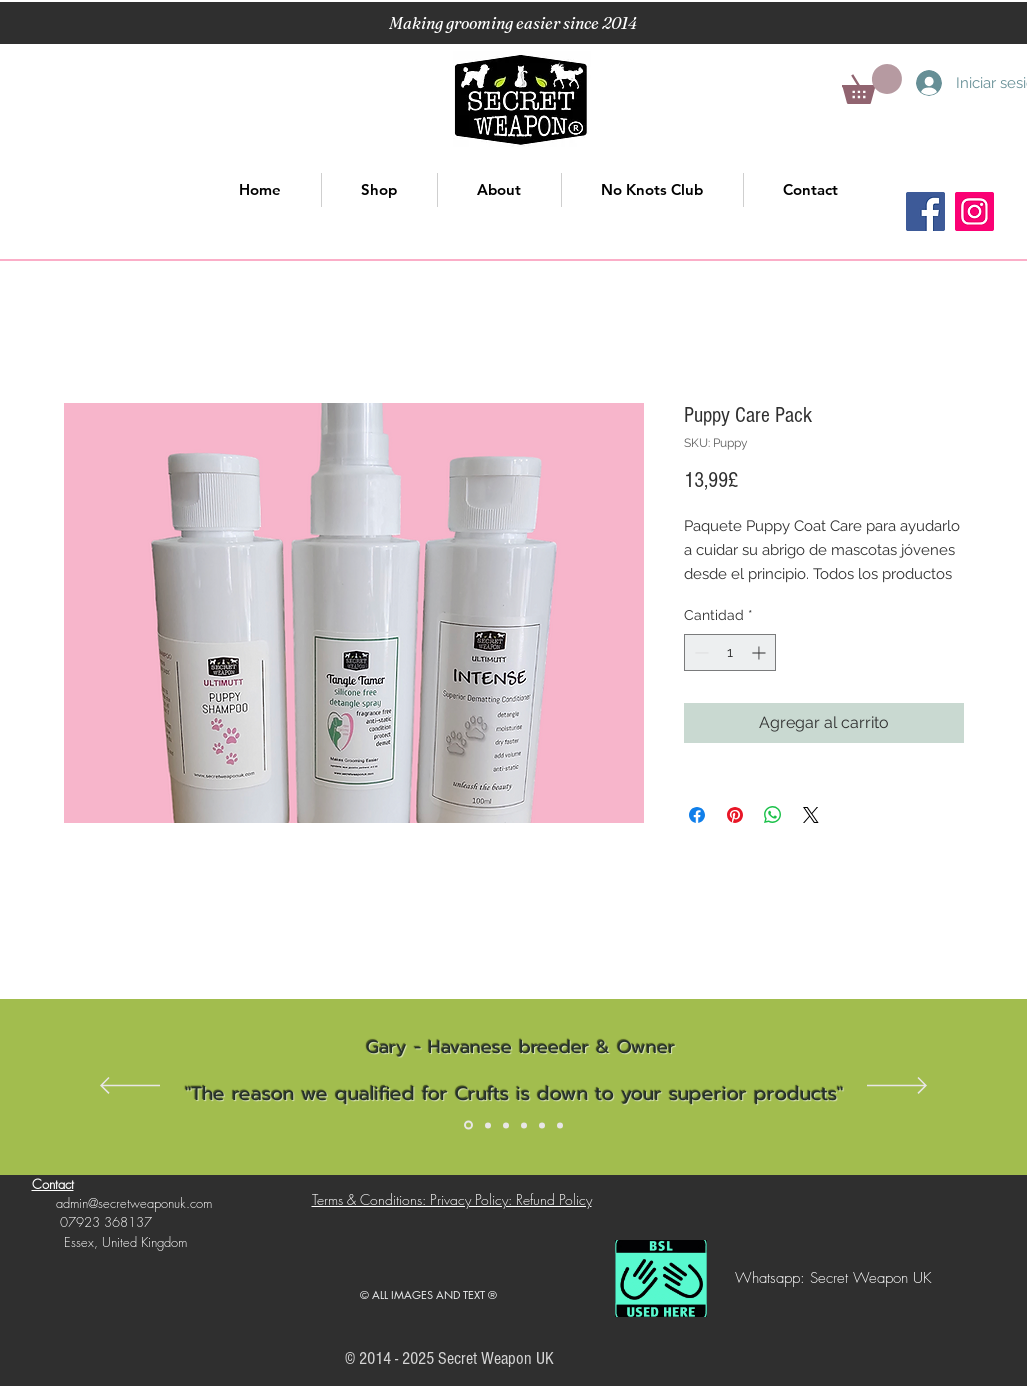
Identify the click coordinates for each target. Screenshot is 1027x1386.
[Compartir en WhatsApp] (773, 815)
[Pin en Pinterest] (735, 815)
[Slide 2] (488, 1125)
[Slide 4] (524, 1125)
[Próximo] (897, 1087)
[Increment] (760, 652)
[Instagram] (974, 211)
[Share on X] (811, 815)
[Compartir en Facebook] (697, 815)
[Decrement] (699, 652)
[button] (872, 84)
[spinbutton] (730, 652)
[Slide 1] (468, 1125)
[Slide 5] (542, 1125)
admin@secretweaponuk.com (134, 1203)
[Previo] (130, 1087)
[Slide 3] (506, 1125)
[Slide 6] (560, 1125)
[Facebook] (925, 211)
